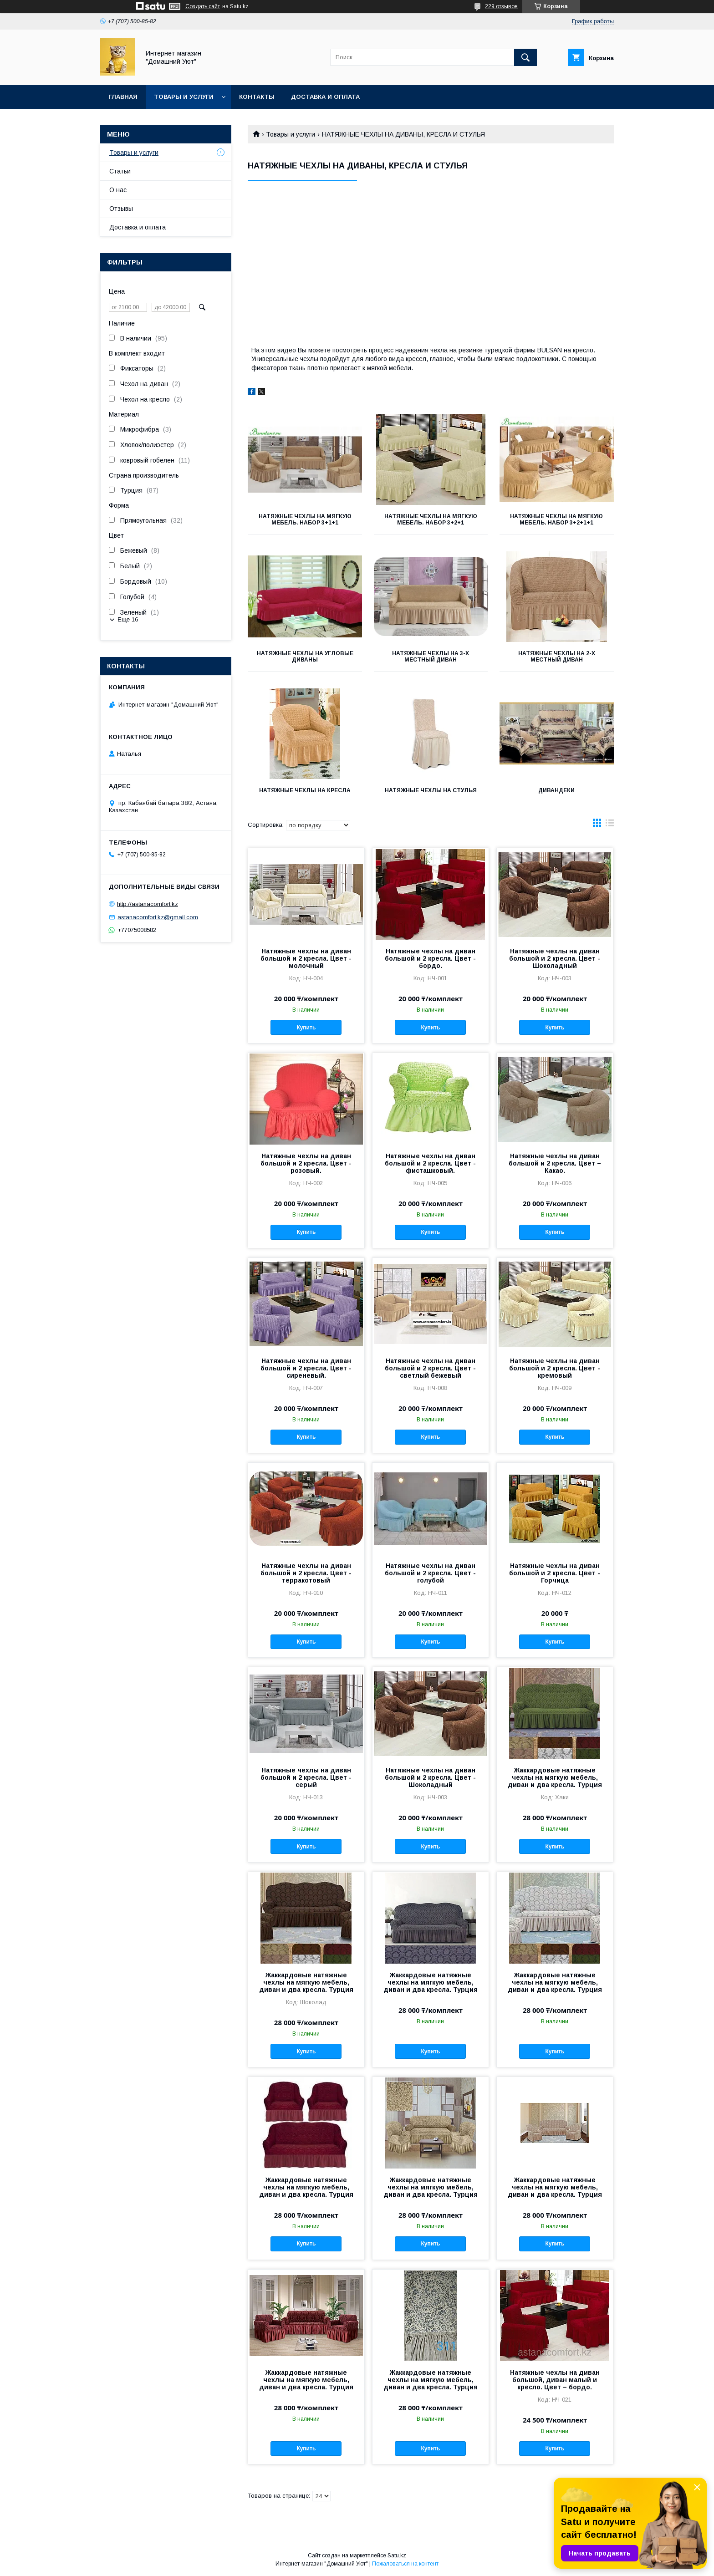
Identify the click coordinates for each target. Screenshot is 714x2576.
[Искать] (525, 57)
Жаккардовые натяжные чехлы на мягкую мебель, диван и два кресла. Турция (555, 1777)
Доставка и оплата (325, 96)
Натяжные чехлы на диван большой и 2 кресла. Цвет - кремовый (554, 1368)
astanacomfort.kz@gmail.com (157, 917)
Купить (306, 1027)
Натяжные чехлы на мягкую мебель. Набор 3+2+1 (430, 519)
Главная (123, 96)
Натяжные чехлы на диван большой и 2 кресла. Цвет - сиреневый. (306, 1368)
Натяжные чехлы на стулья (431, 790)
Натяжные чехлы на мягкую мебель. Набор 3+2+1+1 (556, 519)
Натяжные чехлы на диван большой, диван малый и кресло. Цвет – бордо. (555, 2380)
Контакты (257, 96)
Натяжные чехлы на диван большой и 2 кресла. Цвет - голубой (430, 1573)
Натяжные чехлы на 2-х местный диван (556, 656)
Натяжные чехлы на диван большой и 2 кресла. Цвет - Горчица (554, 1573)
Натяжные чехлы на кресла (305, 790)
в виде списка (610, 825)
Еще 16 (127, 619)
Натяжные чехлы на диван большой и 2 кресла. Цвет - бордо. (430, 958)
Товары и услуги (184, 96)
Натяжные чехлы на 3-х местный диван (430, 656)
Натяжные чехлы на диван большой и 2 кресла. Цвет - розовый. (306, 1163)
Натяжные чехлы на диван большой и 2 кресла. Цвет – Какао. (555, 1163)
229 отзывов (501, 6)
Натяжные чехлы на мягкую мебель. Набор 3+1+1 (305, 519)
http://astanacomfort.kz (147, 904)
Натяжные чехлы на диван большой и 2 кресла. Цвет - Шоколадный (554, 958)
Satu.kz (397, 2555)
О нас (118, 189)
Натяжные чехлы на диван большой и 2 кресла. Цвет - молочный (306, 958)
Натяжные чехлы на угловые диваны (305, 656)
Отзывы (121, 208)
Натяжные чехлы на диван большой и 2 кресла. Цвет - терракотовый (306, 1573)
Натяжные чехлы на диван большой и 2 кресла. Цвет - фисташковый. (430, 1163)
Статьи (120, 171)
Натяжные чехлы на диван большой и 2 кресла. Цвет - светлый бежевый (430, 1368)
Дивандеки (556, 790)
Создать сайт (202, 6)
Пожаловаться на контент (405, 2564)
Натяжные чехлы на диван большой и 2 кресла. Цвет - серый (306, 1777)
